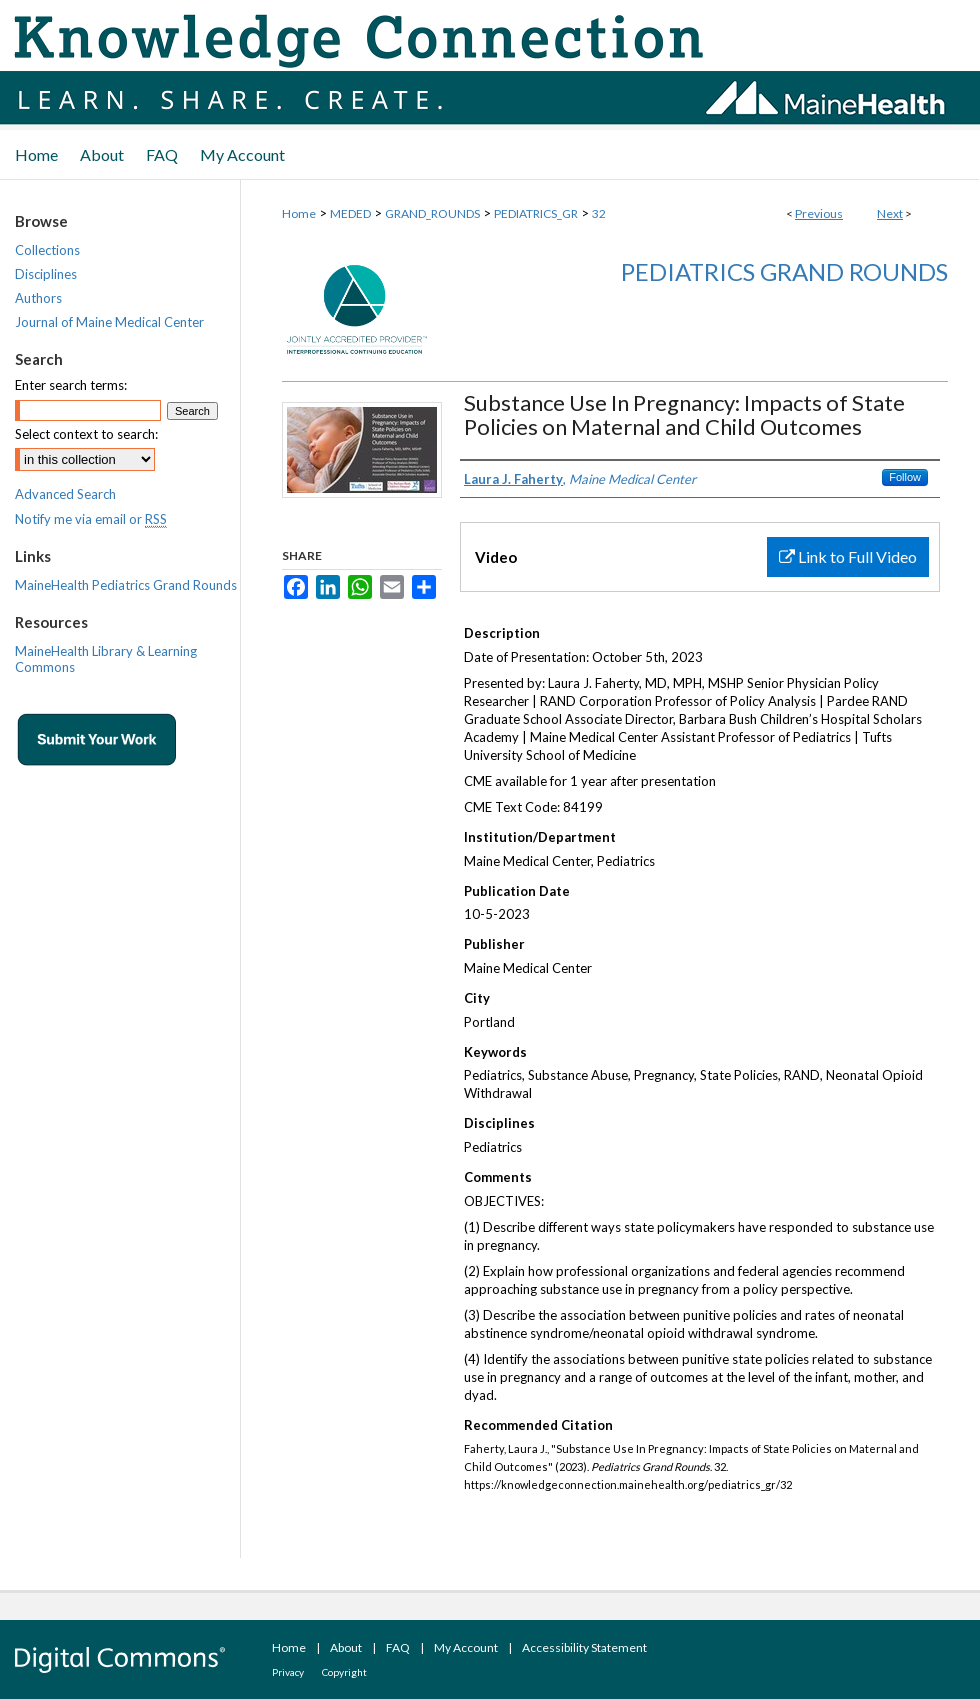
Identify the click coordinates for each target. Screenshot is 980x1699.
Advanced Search (65, 494)
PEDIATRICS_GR (536, 213)
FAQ (398, 1647)
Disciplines (46, 274)
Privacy (288, 1672)
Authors (38, 298)
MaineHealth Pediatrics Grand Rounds (126, 585)
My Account (466, 1647)
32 (599, 213)
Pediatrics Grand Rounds (784, 271)
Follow (905, 477)
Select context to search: (86, 434)
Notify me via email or (91, 519)
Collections (47, 250)
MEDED (350, 213)
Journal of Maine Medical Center (109, 322)
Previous (819, 213)
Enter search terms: (71, 385)
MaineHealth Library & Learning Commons (106, 659)
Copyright (344, 1672)
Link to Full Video (848, 556)
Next (890, 213)
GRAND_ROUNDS (432, 213)
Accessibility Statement (584, 1647)
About (346, 1647)
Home (299, 213)
